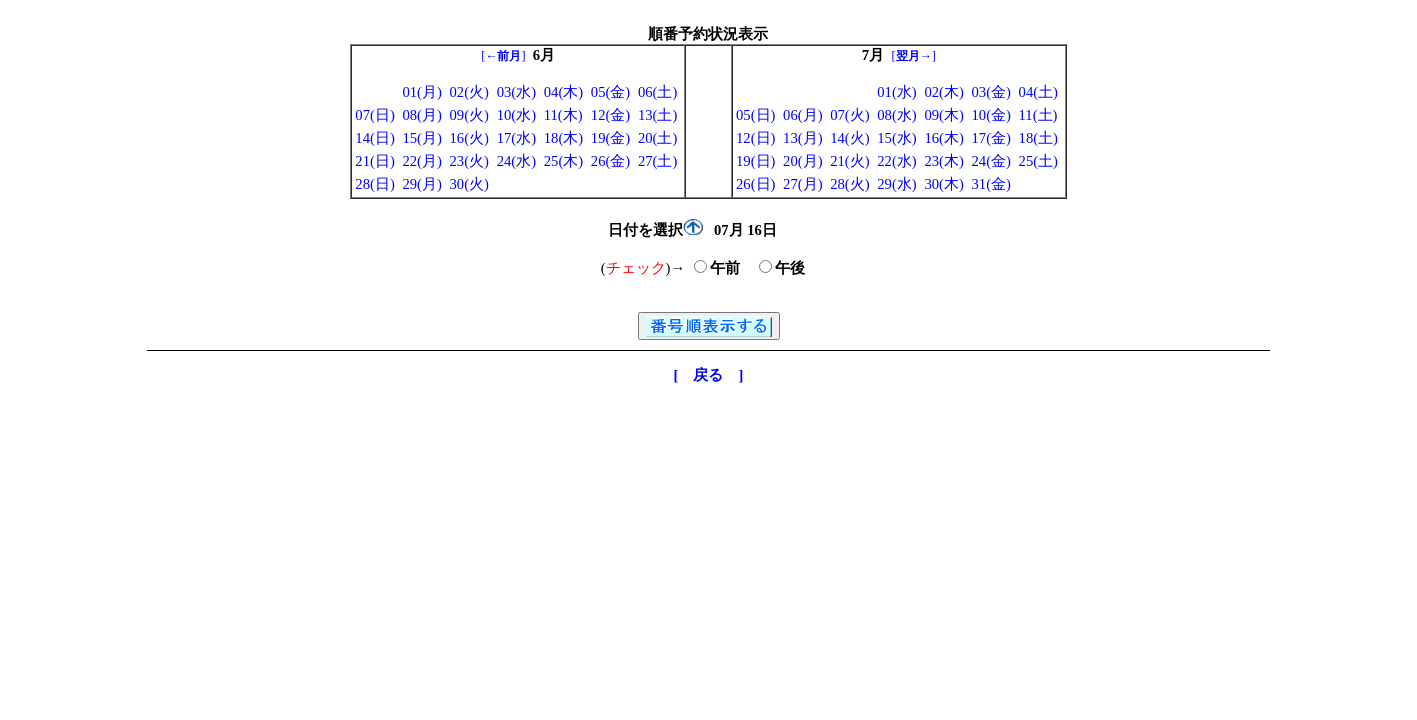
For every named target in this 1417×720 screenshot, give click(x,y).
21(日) (374, 161)
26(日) (755, 184)
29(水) (896, 184)
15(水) (896, 138)
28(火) (849, 184)
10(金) (990, 115)
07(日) (374, 115)
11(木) (563, 115)
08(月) (421, 115)
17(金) (990, 138)
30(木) (943, 184)
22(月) (421, 161)
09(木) (943, 115)
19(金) (610, 138)
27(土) (657, 161)
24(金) (990, 161)
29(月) (421, 184)
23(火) (469, 161)
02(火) (469, 92)
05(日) (755, 115)
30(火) (469, 184)
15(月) (421, 138)
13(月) (802, 138)
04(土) (1038, 92)
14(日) (374, 138)
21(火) (849, 161)
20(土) (657, 138)
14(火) (849, 138)
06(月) (802, 115)
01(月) (421, 92)
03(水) (516, 92)
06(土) (657, 92)
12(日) (755, 138)
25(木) (563, 161)
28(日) (374, 184)
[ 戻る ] (709, 375)
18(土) (1038, 138)
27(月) (802, 184)
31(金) (990, 184)
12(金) (610, 115)
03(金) (990, 92)
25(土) (1038, 161)
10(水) (516, 115)
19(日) (755, 161)
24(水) (516, 161)
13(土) (657, 115)
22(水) (896, 161)
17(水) (516, 138)
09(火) (469, 115)
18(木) (563, 138)
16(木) (943, 138)
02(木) (943, 92)
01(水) (896, 92)
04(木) (563, 92)
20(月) (802, 161)
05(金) (610, 92)
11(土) (1038, 115)
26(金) (610, 161)
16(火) (469, 138)
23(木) (943, 161)
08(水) (896, 115)
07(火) (849, 115)
